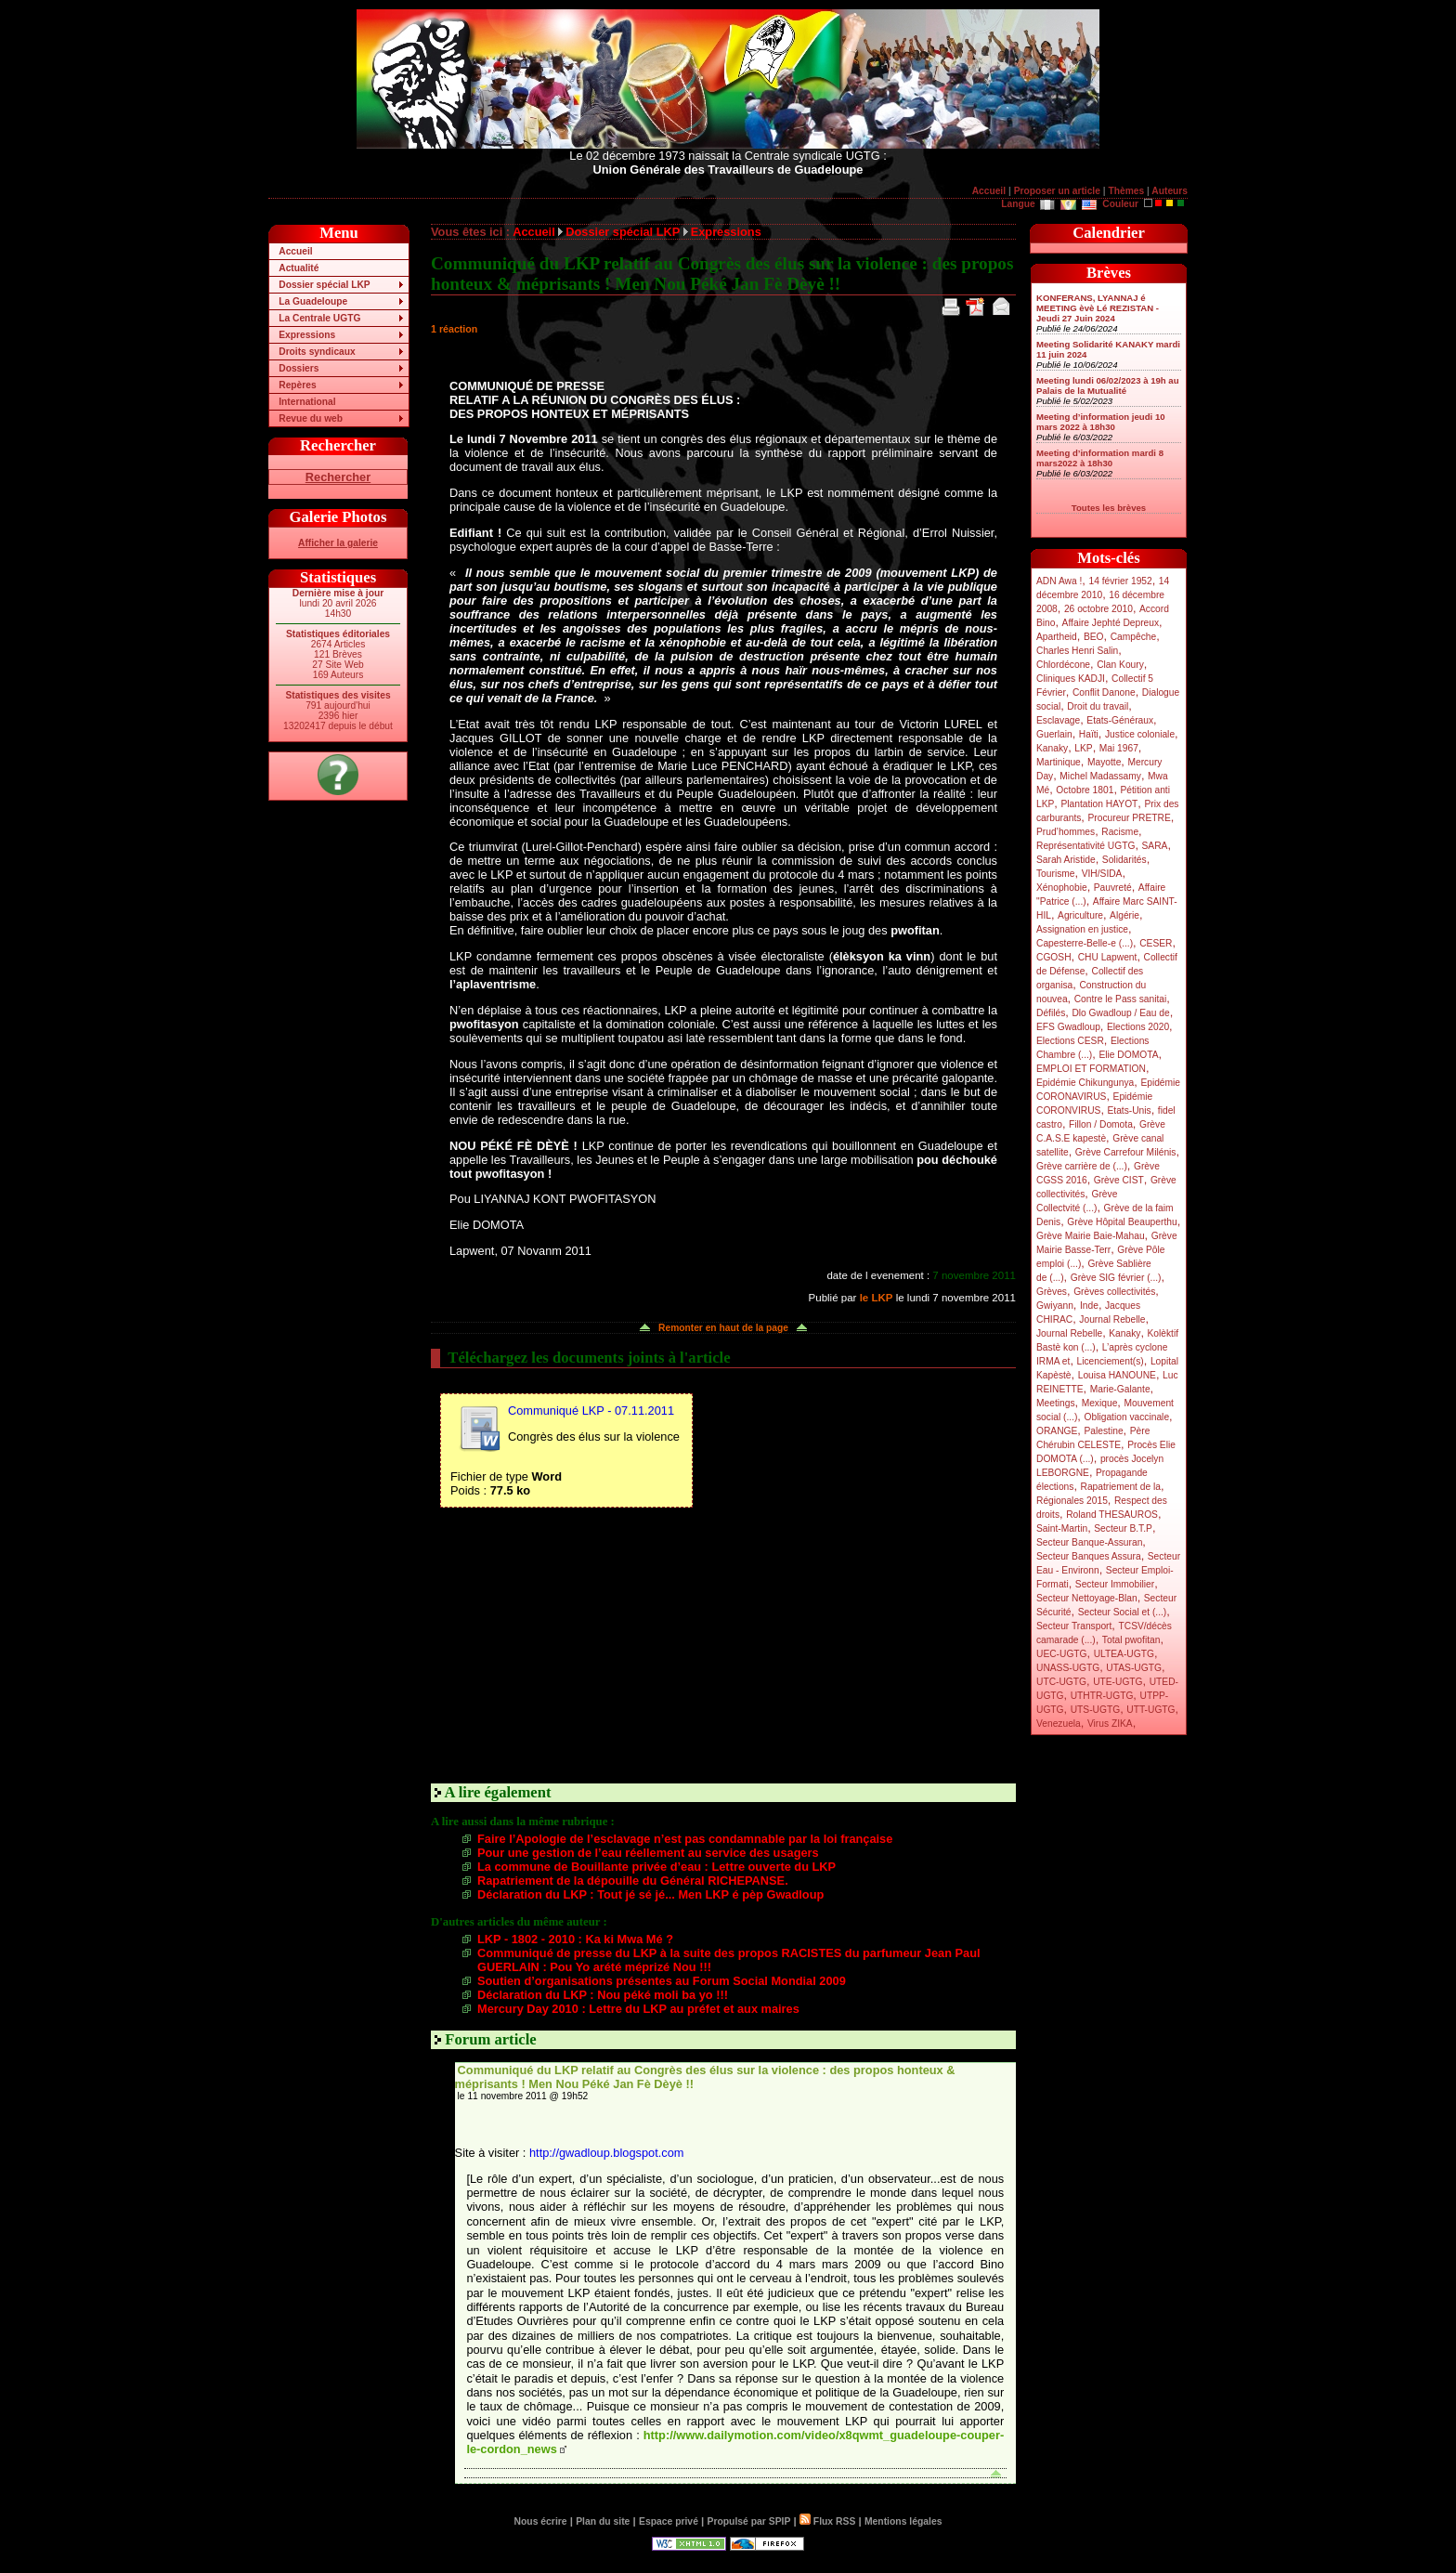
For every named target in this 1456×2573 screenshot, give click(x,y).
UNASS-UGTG (1067, 1668)
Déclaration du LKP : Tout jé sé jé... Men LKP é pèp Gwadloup (650, 1894)
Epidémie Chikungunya (1085, 1083)
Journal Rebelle (1112, 1319)
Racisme (1119, 832)
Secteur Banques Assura (1088, 1556)
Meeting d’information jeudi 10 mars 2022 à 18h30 (1100, 421)
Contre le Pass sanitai (1120, 999)
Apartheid (1056, 637)
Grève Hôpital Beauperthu (1121, 1222)
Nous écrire (540, 2521)
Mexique (1100, 1403)
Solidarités (1124, 860)
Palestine (1103, 1431)
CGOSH (1054, 957)
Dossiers (298, 368)
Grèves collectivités (1114, 1291)
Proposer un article (1057, 191)
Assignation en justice (1082, 929)
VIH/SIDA (1102, 874)
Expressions (307, 335)
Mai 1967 (1118, 748)
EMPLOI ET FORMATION (1091, 1069)
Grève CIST (1119, 1180)
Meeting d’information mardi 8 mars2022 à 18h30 (1100, 458)
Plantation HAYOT (1099, 804)
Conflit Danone (1104, 692)
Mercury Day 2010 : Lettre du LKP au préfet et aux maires (638, 2009)
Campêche (1134, 637)
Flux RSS (827, 2521)
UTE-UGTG (1117, 1682)
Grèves (1051, 1291)
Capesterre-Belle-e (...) (1084, 943)
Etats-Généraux (1119, 720)
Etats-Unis (1129, 1110)
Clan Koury (1120, 665)
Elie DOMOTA (1128, 1055)
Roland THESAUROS (1112, 1514)
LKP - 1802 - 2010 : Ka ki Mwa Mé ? (575, 1939)
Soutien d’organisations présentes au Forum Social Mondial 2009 (661, 1981)
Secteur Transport (1074, 1626)
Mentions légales (903, 2521)
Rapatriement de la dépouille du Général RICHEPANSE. (632, 1880)
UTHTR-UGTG (1102, 1696)
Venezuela (1058, 1723)
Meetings (1055, 1403)
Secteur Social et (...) (1122, 1612)
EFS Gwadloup (1068, 1027)
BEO (1094, 637)
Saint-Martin (1061, 1528)
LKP (1083, 748)
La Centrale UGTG (319, 318)
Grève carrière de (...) (1081, 1166)
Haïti (1088, 734)
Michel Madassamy (1100, 776)
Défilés (1050, 1013)
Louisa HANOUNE (1117, 1375)
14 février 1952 (1119, 581)
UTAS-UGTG (1134, 1668)
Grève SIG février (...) (1116, 1278)
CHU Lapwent (1108, 957)
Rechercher (338, 477)
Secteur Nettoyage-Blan (1087, 1598)
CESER (1155, 943)
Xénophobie (1061, 887)
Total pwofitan (1131, 1640)
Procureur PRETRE (1128, 818)
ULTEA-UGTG (1124, 1654)
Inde (1089, 1305)
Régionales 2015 (1072, 1500)
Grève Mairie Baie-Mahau (1090, 1236)
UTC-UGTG (1061, 1682)
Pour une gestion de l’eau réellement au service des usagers (648, 1853)
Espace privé (668, 2521)
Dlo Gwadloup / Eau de (1120, 1013)
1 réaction (454, 328)
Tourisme (1055, 874)
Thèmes (1126, 191)
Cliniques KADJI (1070, 678)
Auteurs (1169, 191)
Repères (297, 385)
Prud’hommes (1065, 832)
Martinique (1058, 762)
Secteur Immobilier (1114, 1584)
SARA (1155, 846)
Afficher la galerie (338, 543)
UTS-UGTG (1095, 1709)
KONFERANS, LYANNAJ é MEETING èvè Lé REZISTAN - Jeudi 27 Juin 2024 (1097, 308)
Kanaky (1052, 748)
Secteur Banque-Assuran (1089, 1542)
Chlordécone (1063, 665)
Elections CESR (1070, 1041)
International (307, 402)
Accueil (989, 191)
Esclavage (1058, 720)
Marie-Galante (1120, 1389)
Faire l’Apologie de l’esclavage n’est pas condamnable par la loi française (684, 1839)
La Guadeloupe (313, 301)
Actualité (298, 268)
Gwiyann (1054, 1305)
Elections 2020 (1138, 1027)
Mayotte (1104, 762)
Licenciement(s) (1110, 1361)
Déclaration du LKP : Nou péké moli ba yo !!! (602, 1995)
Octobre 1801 (1084, 790)
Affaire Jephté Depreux (1111, 623)
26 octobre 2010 (1098, 609)
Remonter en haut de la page (723, 1328)
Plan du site (603, 2521)
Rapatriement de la (1121, 1487)
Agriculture (1080, 915)
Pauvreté (1113, 887)
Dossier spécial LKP (324, 285)
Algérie (1124, 915)
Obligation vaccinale (1126, 1417)
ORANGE (1056, 1431)
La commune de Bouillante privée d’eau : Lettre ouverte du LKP (656, 1867)
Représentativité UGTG (1085, 846)
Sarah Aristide (1066, 860)
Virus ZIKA (1110, 1723)
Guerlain (1054, 734)
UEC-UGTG (1061, 1654)
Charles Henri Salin (1077, 651)
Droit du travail (1097, 706)
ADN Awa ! (1059, 581)
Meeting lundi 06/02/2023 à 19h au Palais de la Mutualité (1107, 385)
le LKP (876, 1297)
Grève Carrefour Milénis (1125, 1152)
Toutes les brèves (1109, 508)
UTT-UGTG (1150, 1709)
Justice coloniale (1140, 734)
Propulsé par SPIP (749, 2521)
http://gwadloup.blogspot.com (606, 2153)
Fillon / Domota (1101, 1124)
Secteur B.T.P (1123, 1528)
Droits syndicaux (317, 351)
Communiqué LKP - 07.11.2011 (591, 1410)
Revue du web (311, 418)
